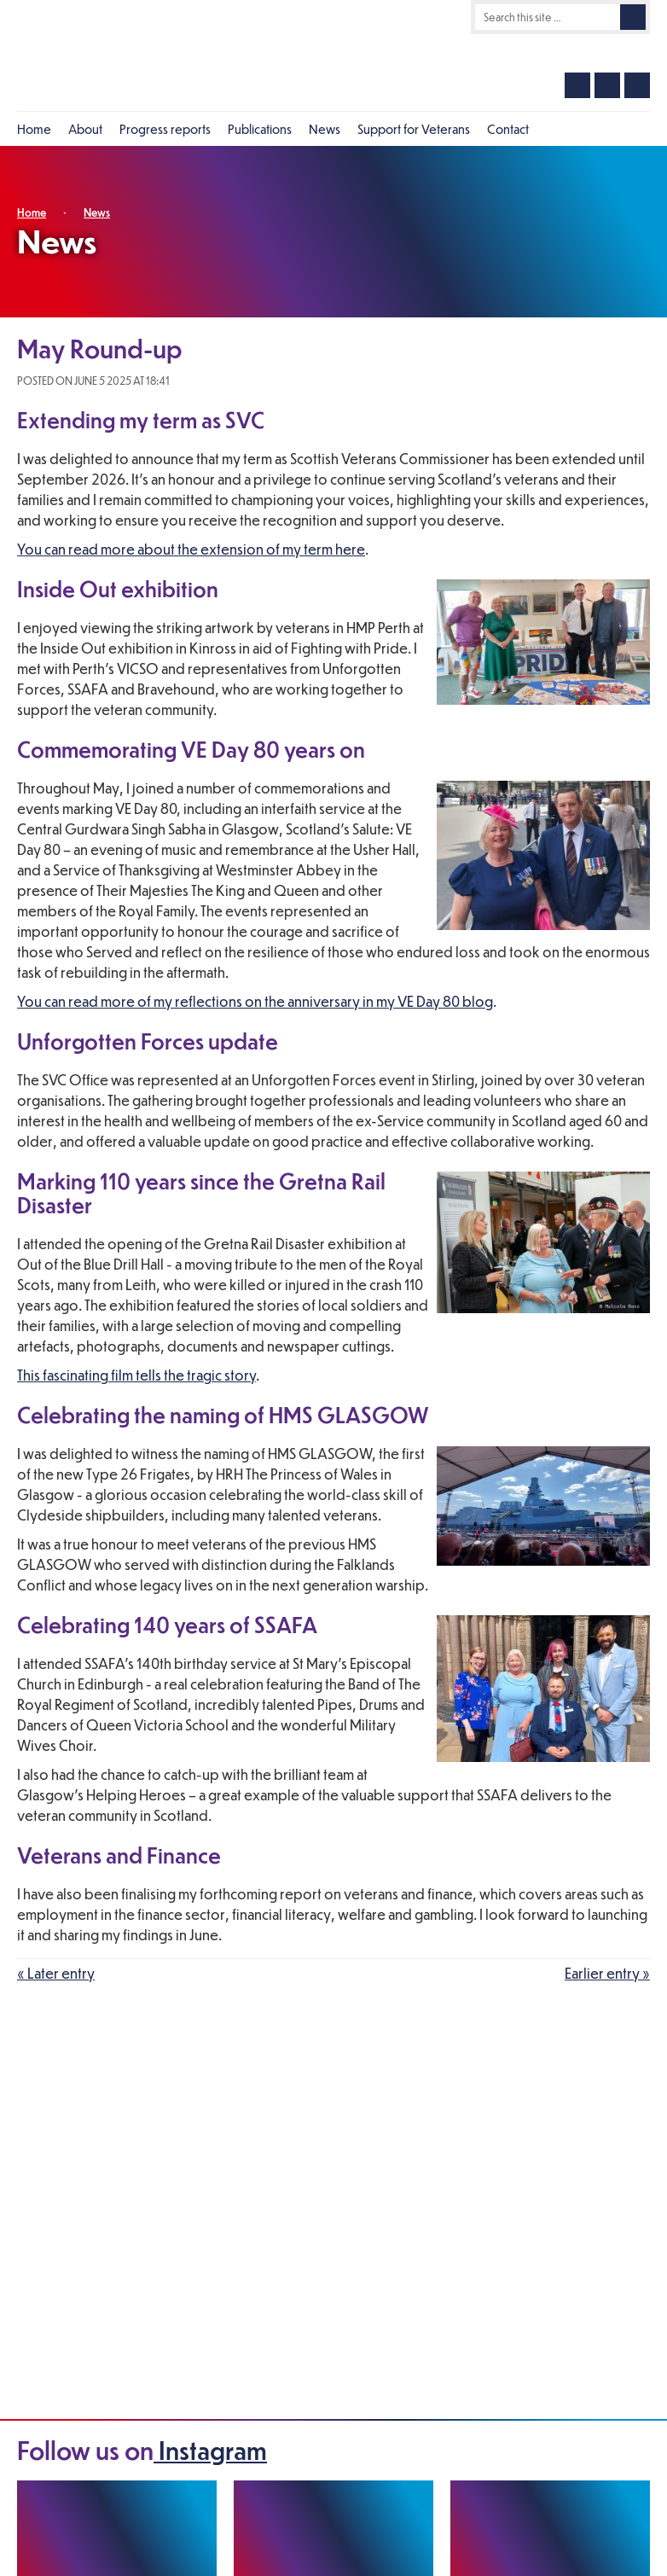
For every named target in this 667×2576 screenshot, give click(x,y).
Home (31, 212)
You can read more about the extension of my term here (191, 549)
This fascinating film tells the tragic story (136, 1375)
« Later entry (56, 1973)
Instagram (210, 2449)
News (97, 212)
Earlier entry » (607, 1973)
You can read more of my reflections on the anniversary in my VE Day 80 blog (255, 1001)
